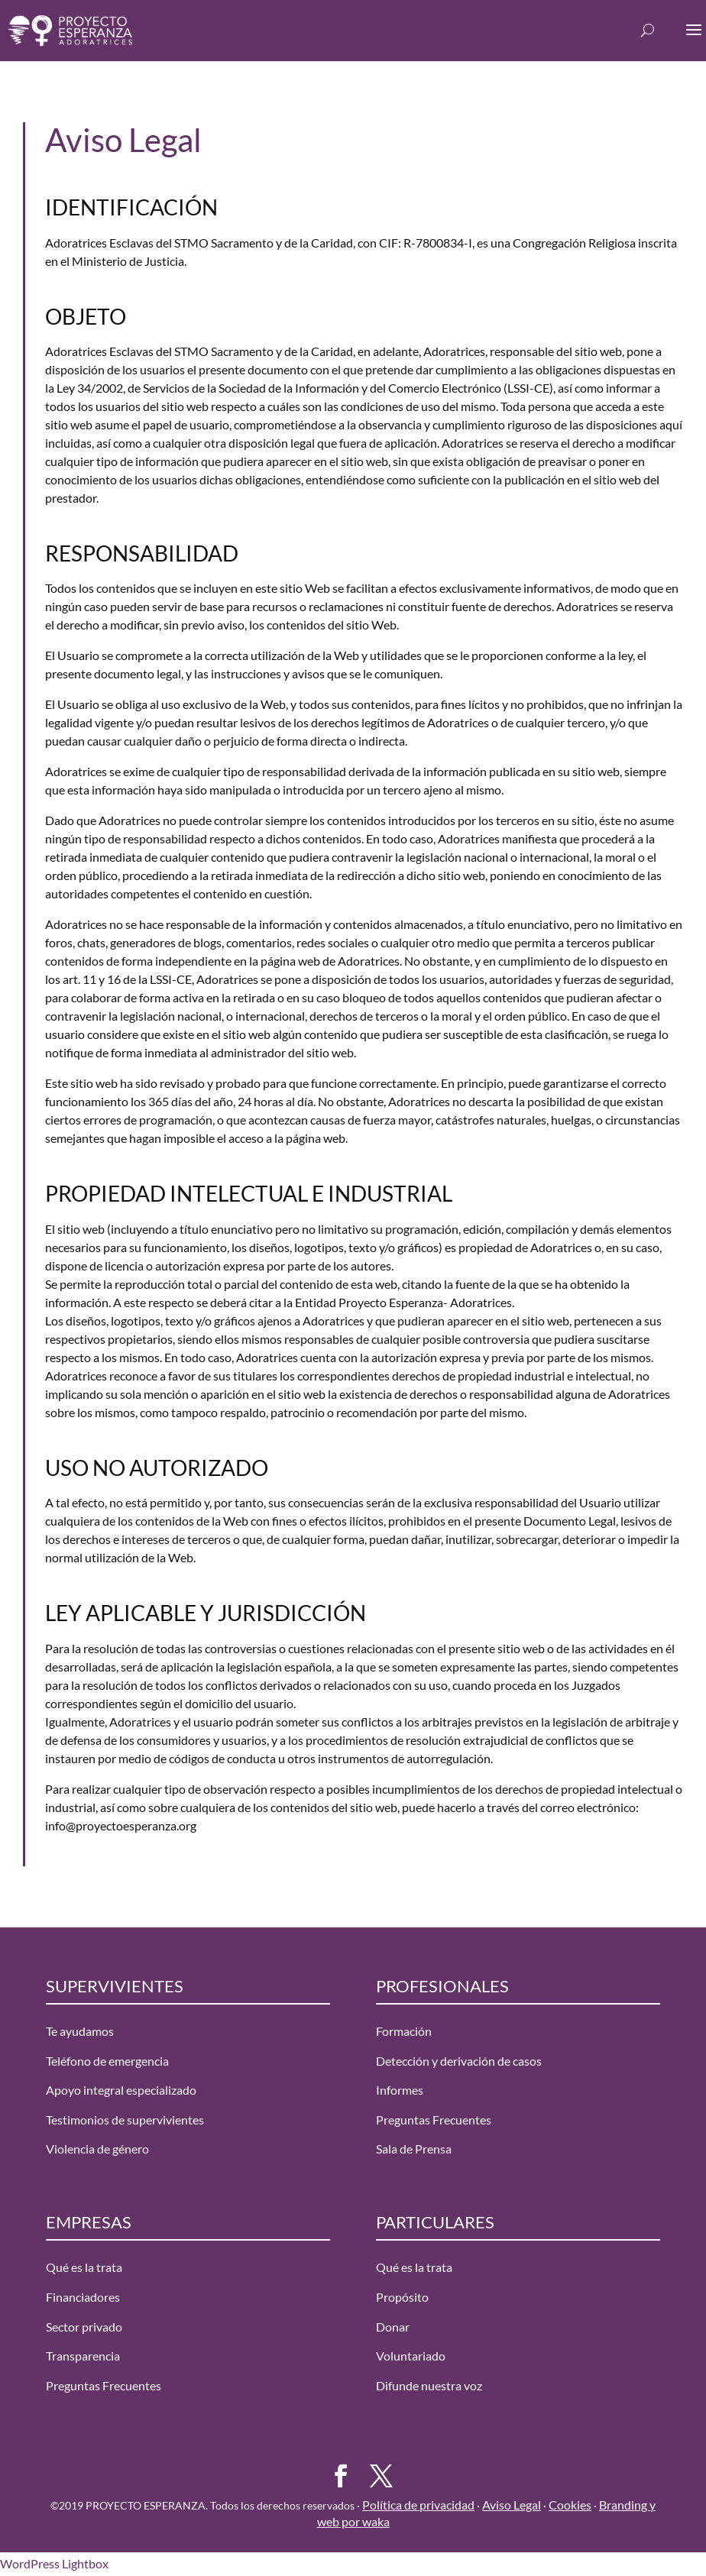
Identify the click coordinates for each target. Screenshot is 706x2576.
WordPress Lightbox (54, 2563)
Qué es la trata (84, 2267)
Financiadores (83, 2297)
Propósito (402, 2297)
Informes (399, 2089)
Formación (404, 2031)
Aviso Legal (511, 2504)
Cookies (570, 2504)
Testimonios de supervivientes (125, 2119)
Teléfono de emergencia (107, 2060)
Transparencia (83, 2355)
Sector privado (84, 2326)
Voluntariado (410, 2355)
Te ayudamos (80, 2031)
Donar (393, 2326)
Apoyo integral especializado (121, 2089)
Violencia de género (97, 2148)
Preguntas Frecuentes (433, 2119)
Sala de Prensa (414, 2148)
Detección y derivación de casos (459, 2060)
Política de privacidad (418, 2504)
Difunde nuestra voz (429, 2385)
